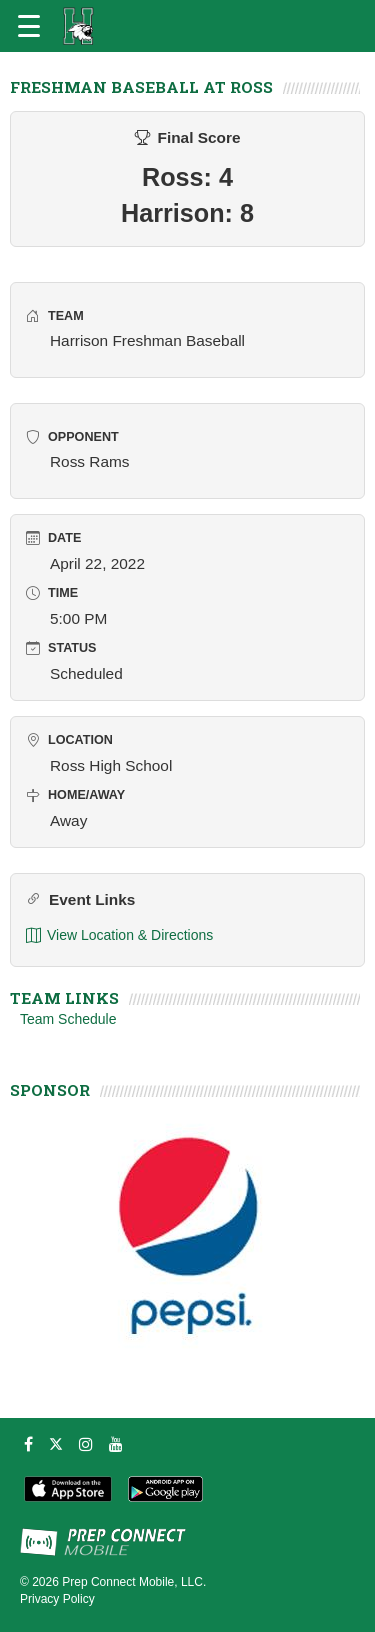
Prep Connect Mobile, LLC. (134, 1582)
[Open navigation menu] (29, 26)
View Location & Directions (119, 935)
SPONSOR (50, 1090)
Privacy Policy (57, 1599)
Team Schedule (68, 1019)
